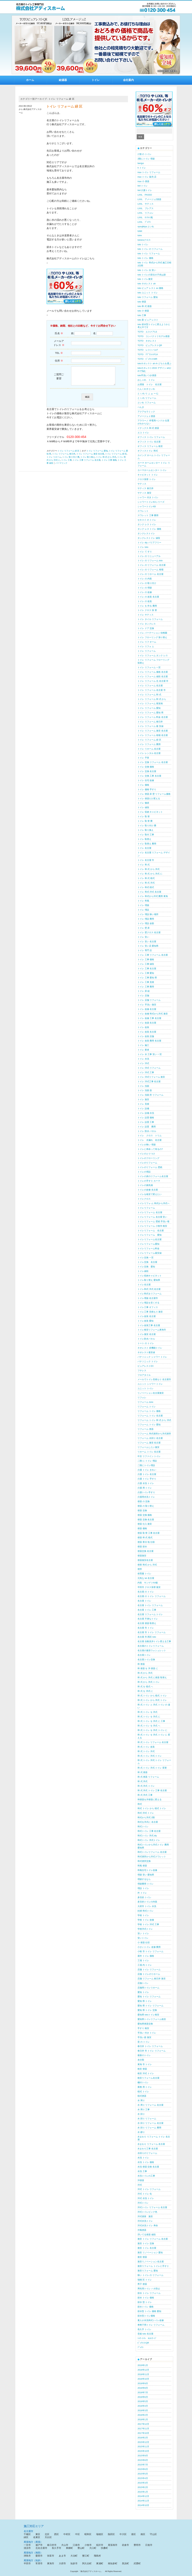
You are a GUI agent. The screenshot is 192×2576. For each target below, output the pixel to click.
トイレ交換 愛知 (146, 1266)
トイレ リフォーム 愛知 (97, 454)
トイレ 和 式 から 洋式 (106, 460)
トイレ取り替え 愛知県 (149, 1280)
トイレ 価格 (143, 785)
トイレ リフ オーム (147, 642)
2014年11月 (143, 2500)
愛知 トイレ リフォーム (149, 1996)
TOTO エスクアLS (147, 331)
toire (140, 235)
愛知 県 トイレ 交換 (147, 2010)
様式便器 (142, 2096)
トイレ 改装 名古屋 (147, 1032)
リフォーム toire (145, 1402)
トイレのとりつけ (146, 1153)
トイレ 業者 (143, 1049)
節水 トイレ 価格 (146, 2297)
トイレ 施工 (143, 1045)
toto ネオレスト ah (147, 283)
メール (57, 341)
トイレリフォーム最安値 (150, 1253)
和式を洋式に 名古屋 (148, 1822)
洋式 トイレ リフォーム (149, 2189)
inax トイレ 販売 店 (147, 177)
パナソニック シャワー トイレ (152, 1357)
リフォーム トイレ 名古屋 (150, 1415)
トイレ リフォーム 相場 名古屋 (153, 735)
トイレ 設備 (143, 1108)
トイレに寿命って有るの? (150, 1149)
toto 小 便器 (143, 310)
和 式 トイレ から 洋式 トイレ (152, 1700)
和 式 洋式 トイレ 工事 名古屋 (152, 1790)
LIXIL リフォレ (145, 213)
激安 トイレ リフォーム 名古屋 (153, 2239)
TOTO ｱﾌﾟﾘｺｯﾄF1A (148, 354)
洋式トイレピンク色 (147, 2212)
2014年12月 (143, 2496)
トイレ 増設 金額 (146, 923)
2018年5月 (143, 2401)
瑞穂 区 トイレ (145, 2279)
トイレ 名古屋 (144, 848)
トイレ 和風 (143, 900)
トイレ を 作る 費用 (147, 606)
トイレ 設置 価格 (146, 1117)
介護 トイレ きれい (147, 1470)
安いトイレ (143, 1938)
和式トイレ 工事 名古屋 (149, 1831)
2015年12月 (143, 2442)
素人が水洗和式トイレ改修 (151, 2320)
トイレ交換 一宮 (145, 1257)
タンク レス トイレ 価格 (149, 529)
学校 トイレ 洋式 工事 (148, 1924)
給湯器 (63, 80)
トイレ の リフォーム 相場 (150, 569)
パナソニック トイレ (148, 1361)
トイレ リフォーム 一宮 (149, 667)
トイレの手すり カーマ (149, 1181)
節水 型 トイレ (145, 2302)
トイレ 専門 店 (145, 950)
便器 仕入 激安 (145, 1524)
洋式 (140, 2185)
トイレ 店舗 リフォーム (149, 1000)
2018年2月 (143, 2415)
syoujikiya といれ (146, 226)
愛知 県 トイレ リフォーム (150, 2005)
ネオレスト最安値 (146, 1352)
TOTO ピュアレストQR (150, 345)
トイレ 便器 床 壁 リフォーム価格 (154, 794)
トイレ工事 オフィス (148, 1307)
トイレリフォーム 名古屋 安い (152, 1217)
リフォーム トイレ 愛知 (149, 1424)
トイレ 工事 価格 (109, 463)
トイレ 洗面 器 (145, 1090)
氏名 (59, 333)
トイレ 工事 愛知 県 (147, 977)
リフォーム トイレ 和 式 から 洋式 (154, 1420)
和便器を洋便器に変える (150, 1799)
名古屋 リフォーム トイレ (150, 1614)
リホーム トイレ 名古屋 (149, 1451)
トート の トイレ (146, 1343)
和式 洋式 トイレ (146, 1813)
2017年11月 (143, 2428)
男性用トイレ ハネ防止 (149, 2288)
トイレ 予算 (143, 757)
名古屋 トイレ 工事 (147, 1610)
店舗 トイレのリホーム (149, 1974)
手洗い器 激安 (144, 2037)
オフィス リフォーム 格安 (150, 446)
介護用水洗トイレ (146, 1497)
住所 (59, 360)
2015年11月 (143, 2446)
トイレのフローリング (148, 1158)
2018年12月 (143, 2370)
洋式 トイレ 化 (145, 2193)
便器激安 (142, 1555)
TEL (59, 352)
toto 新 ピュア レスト (148, 320)
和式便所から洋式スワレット (152, 1856)
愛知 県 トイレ (145, 2001)
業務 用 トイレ (145, 2087)
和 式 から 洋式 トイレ (149, 1682)
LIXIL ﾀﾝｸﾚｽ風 (145, 217)
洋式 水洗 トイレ (146, 2198)
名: (94, 333)
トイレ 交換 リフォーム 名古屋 (153, 762)
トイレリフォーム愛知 (148, 1244)
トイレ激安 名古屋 (147, 1334)
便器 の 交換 (144, 1501)
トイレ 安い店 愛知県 (148, 946)
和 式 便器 (142, 1772)
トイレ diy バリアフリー (149, 542)
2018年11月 (143, 2374)
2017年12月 (143, 2424)
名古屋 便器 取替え (147, 1623)
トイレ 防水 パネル (147, 1131)
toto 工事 (142, 315)
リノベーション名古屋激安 (151, 1393)
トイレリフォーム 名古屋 (150, 1212)
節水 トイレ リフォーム (149, 2293)
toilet (140, 231)
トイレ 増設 (143, 910)
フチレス (142, 1370)
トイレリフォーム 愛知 (150, 1235)
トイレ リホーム (54, 460)
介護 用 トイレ (145, 1488)
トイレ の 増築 (145, 587)
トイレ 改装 (143, 1027)
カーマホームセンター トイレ (152, 470)
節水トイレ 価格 (145, 2306)
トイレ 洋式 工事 (146, 1072)
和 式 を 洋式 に (145, 1691)
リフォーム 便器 (145, 1429)
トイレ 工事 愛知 (146, 973)
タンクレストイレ (146, 533)
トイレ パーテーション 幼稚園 (152, 633)
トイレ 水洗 (143, 1059)
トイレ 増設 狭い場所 (148, 914)
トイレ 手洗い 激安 (147, 1004)
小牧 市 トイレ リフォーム (150, 1951)
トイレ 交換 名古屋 (147, 771)
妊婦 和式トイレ (145, 1911)
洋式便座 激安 (145, 2216)
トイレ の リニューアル (149, 556)
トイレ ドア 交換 (146, 628)
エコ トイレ (143, 432)
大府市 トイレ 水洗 (147, 1906)
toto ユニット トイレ (148, 292)
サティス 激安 (144, 493)
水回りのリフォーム (147, 2153)
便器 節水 (142, 1546)
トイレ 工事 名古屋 (147, 968)
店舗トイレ (143, 1983)
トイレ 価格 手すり (147, 789)
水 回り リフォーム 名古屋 (150, 2123)
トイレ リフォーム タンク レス (153, 655)
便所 (140, 1569)
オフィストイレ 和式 (148, 450)
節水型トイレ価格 (146, 2316)
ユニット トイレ (145, 1388)
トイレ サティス (145, 614)
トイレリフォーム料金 (148, 1248)
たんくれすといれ (146, 389)
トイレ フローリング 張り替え (152, 637)
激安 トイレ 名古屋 (147, 2248)
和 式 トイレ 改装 (146, 1747)
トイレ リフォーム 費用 (149, 744)
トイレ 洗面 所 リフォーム (150, 1095)
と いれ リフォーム (147, 398)
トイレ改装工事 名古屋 (149, 1325)
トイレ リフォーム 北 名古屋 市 (153, 681)
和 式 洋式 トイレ (146, 1786)
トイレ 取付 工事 (146, 834)
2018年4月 (143, 2406)
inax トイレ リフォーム (149, 172)
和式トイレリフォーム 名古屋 (152, 1852)
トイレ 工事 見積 (146, 982)
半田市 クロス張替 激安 (149, 1587)
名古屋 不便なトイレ (148, 1618)
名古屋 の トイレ (146, 1591)
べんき (141, 407)
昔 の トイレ (144, 2042)
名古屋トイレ (144, 1655)
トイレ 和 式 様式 (146, 878)
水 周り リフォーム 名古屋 (150, 2105)
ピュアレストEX (145, 1366)
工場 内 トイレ (145, 1965)
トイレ (96, 80)
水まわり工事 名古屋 (148, 2148)
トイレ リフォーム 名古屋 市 (152, 690)
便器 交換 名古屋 (146, 1519)
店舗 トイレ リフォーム (149, 1969)
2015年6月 (143, 2469)
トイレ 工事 (66, 463)
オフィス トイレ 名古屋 (149, 441)
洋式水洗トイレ (145, 2221)
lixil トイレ (143, 185)
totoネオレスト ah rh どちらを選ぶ (154, 363)
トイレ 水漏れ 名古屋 (150, 1140)
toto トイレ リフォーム (149, 253)
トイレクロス (144, 1199)
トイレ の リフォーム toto (150, 560)
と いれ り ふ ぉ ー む (148, 393)
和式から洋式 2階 (146, 1817)
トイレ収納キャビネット (150, 1275)
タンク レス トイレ (147, 524)
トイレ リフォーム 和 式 (149, 694)
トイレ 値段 (143, 807)
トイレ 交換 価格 (146, 767)
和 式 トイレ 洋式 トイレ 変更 (152, 1768)
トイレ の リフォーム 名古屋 (152, 565)
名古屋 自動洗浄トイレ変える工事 (154, 1641)
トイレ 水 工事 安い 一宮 (150, 1054)
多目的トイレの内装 (147, 1901)
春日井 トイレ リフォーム (150, 2046)
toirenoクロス (144, 240)
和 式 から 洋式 (145, 1673)
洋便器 (141, 2180)
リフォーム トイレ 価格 (149, 1411)
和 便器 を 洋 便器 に (148, 1668)
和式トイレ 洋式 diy (147, 1835)
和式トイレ (143, 1826)
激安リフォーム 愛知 (148, 2270)
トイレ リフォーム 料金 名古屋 (153, 717)
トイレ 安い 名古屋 (147, 941)
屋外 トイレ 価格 (146, 1956)
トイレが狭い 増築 (147, 1144)
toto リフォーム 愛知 (148, 297)
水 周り (141, 2100)
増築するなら (144, 1879)
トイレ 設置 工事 (146, 1122)
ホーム (30, 80)
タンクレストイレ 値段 (149, 538)
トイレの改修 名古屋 (148, 1189)
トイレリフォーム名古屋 (150, 1239)
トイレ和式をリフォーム (150, 1293)
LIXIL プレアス (145, 208)
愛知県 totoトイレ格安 (148, 2014)
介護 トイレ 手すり (147, 1478)
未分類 (141, 2060)
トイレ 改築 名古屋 (147, 1022)
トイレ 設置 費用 (147, 1126)
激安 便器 (142, 2257)
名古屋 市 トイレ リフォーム (152, 1632)
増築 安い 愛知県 (146, 1874)
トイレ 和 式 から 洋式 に (150, 873)
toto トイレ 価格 (145, 258)
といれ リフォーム (147, 402)
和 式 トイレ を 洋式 (147, 1712)
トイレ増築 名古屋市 (148, 1298)
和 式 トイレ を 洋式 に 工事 (151, 1721)
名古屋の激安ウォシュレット (152, 1650)
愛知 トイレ (143, 1992)
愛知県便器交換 (145, 2023)
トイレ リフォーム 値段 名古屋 (153, 676)
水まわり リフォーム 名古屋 (151, 2144)
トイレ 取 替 (144, 816)
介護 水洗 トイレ (146, 1483)
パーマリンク (61, 466)
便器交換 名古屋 (145, 1551)
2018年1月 (143, 2419)
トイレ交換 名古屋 (147, 1262)
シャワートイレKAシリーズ (151, 502)
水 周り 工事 (144, 2109)
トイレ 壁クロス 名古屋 (149, 932)
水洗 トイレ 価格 (146, 2162)
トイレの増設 (144, 1172)
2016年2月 (143, 2437)
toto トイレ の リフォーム (150, 249)
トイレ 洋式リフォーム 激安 (151, 1077)
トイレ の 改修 (145, 592)
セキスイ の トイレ (147, 520)
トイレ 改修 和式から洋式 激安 (153, 1013)
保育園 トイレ (144, 1573)
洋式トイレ (143, 2203)
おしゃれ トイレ (146, 380)
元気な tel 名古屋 (146, 1578)
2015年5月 (143, 2473)
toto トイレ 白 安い (147, 270)
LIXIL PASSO (145, 195)
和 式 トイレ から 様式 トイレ (152, 1695)
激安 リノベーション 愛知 (150, 2252)
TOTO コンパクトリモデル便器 (154, 336)
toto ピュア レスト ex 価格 (150, 288)
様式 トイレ (143, 2091)
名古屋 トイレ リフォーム (150, 1605)
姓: (72, 333)
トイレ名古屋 (144, 1284)
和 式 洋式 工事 (145, 1795)
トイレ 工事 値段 (146, 964)
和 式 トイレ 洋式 (146, 1751)
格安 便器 (142, 2069)
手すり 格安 (143, 2028)
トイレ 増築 (143, 905)
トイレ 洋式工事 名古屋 (149, 1081)
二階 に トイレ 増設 (147, 1461)
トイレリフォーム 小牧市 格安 (152, 1226)
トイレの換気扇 (145, 1185)
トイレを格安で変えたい (150, 1194)
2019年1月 (143, 2365)
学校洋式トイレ (145, 1929)
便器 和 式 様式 (145, 1537)
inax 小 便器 (143, 181)
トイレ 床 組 (144, 991)
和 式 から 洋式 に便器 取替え (152, 1677)
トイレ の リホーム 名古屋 (150, 574)
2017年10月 (143, 2433)
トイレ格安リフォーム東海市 (152, 1329)
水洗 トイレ (143, 2157)
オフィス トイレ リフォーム (151, 437)
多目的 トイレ (144, 1897)
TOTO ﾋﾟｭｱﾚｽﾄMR (147, 359)
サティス (142, 484)
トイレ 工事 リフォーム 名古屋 (87, 463)
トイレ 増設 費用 (146, 919)
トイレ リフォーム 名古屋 (150, 685)
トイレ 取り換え (87, 460)
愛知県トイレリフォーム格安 (152, 2019)
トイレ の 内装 (145, 578)
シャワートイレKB (147, 506)
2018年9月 (143, 2383)
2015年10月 (143, 2451)
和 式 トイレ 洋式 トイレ (150, 1756)
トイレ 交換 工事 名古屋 (149, 776)
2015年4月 (143, 2478)
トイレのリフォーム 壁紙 (150, 1167)
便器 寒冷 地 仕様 (146, 1542)
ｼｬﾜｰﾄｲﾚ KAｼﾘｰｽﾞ (147, 2338)
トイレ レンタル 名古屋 (149, 753)
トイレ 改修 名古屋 (147, 1009)
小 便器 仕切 (144, 1942)
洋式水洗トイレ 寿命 (148, 2225)
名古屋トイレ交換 (146, 1659)
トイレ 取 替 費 (145, 821)
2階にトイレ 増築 (146, 158)
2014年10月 (143, 2505)
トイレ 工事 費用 (146, 986)
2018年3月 (143, 2410)
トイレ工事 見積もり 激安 (150, 1311)
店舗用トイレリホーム (148, 1987)
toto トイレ (143, 244)
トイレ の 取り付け (147, 583)
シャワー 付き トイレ (148, 497)
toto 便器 (142, 301)
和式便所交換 (144, 1861)
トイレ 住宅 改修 (146, 780)
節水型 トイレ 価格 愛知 (149, 2311)
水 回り (141, 2114)
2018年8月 (143, 2388)
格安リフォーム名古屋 (148, 2078)
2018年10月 (143, 2379)
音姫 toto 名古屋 (145, 2333)
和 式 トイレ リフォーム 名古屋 (153, 1742)
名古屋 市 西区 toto (147, 1637)
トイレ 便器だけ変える (149, 798)
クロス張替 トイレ (147, 479)
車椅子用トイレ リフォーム (151, 2325)
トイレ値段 (143, 1271)
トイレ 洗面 (143, 1086)
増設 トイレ (143, 1888)
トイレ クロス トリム (150, 1135)
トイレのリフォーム (147, 1162)
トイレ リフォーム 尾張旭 (150, 703)
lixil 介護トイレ (145, 190)
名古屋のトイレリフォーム (151, 1646)
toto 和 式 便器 (145, 306)
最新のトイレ (144, 2055)
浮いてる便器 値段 (147, 2234)
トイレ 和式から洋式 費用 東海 (153, 896)
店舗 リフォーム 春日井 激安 (152, 1978)
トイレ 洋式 (143, 1063)
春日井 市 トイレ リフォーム (152, 2050)
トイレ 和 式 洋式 (146, 882)
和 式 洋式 (142, 1781)
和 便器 (141, 1664)
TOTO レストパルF (148, 350)
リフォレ (142, 1397)
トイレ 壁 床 (144, 928)
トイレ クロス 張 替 (147, 610)
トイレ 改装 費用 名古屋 (149, 1040)
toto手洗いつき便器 (147, 375)
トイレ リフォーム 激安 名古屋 (90, 457)
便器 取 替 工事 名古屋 (149, 1533)
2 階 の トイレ (144, 154)
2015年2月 (143, 2487)
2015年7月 (143, 2464)
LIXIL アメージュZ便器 (149, 199)
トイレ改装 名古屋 (147, 1316)
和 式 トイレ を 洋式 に (149, 1716)
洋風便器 (142, 2230)
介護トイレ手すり (146, 1492)
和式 (140, 1804)
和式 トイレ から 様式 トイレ (152, 1808)
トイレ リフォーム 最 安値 (150, 726)
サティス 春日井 (145, 488)
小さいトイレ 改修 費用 (149, 1947)
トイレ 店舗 (143, 995)
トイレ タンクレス (147, 624)
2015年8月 (143, 2460)
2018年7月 (143, 2392)
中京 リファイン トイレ (149, 1456)
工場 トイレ (143, 1960)
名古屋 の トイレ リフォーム (152, 1596)
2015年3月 (143, 2483)
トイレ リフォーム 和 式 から (152, 699)
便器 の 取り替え (146, 1506)
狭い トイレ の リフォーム (150, 2275)
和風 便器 (142, 1865)
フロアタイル (144, 1375)
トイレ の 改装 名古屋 (148, 596)
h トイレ (142, 167)
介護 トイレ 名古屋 (147, 1474)
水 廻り (141, 2132)
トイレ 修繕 (143, 803)
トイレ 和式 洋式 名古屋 (149, 892)
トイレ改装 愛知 (145, 1321)
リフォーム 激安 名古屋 (149, 1442)
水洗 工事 (142, 2171)
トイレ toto (143, 547)
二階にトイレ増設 (146, 1465)
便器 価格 (142, 1528)
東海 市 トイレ (145, 2064)
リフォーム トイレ (147, 1406)
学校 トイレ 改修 (146, 1920)
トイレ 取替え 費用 (147, 843)
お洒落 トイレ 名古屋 (150, 384)
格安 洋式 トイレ (146, 2073)
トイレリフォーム (146, 1208)
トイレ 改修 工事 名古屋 (149, 1018)
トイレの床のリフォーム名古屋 (153, 1176)
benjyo (141, 163)
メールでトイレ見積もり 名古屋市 (154, 1379)
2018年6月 (143, 2397)
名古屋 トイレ (144, 1601)
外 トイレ (142, 1893)
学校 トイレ (143, 1915)
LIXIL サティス (145, 204)
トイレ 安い (143, 937)
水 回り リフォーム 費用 (149, 2127)
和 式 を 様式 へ (145, 1686)
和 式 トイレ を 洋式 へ (149, 1725)
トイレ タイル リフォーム (150, 619)
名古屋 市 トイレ (146, 1628)
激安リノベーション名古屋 (151, 2261)
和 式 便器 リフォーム (148, 1777)
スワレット (143, 511)
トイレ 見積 (143, 1104)
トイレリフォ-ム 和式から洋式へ (153, 1203)
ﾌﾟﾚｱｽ (140, 2347)
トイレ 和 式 (144, 864)
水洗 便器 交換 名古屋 (148, 2166)
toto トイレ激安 (145, 279)
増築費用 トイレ (145, 1883)
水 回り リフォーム (147, 2118)
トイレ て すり (145, 551)
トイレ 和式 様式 (146, 887)
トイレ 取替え (144, 839)
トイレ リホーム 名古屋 (149, 749)
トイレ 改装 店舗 (146, 1036)
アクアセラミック (146, 411)
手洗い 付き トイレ (147, 2033)
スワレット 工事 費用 (148, 515)
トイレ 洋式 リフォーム (149, 1068)
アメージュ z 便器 (146, 416)
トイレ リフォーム (147, 651)
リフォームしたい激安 (148, 1447)
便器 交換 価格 (145, 1515)
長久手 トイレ (144, 2329)
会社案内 (128, 80)
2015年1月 (143, 2492)
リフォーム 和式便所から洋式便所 (154, 1433)
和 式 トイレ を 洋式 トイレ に (152, 1730)
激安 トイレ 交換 (146, 2243)
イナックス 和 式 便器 (148, 428)
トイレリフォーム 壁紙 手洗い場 (153, 1221)
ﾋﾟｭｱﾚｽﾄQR (143, 2343)
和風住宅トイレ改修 (147, 1870)
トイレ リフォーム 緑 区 (64, 106)
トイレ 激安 (143, 1099)
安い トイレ (143, 1933)
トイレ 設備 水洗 (146, 1113)
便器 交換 (142, 1510)
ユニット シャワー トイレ (150, 1384)
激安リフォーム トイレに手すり (153, 2266)
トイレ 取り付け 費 (70, 460)
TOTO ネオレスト (147, 341)
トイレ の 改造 (145, 601)
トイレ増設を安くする (148, 1302)
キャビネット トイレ (148, 474)
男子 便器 (142, 2284)
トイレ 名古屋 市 (146, 860)
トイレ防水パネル (146, 1339)
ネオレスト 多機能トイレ (150, 1348)
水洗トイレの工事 (146, 2176)
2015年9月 (143, 2455)
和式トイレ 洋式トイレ (149, 1840)
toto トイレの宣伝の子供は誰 (152, 274)
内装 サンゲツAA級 (148, 1582)
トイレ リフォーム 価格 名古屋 (153, 672)
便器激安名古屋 (145, 1560)
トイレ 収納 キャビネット (150, 812)
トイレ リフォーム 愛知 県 (150, 712)
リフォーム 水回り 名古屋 (150, 1438)
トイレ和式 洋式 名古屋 (149, 1289)
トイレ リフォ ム (146, 646)
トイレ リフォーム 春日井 (63, 457)
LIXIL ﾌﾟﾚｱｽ (144, 222)
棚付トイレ (143, 2082)
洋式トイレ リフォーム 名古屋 (152, 2207)
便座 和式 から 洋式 (147, 1564)
